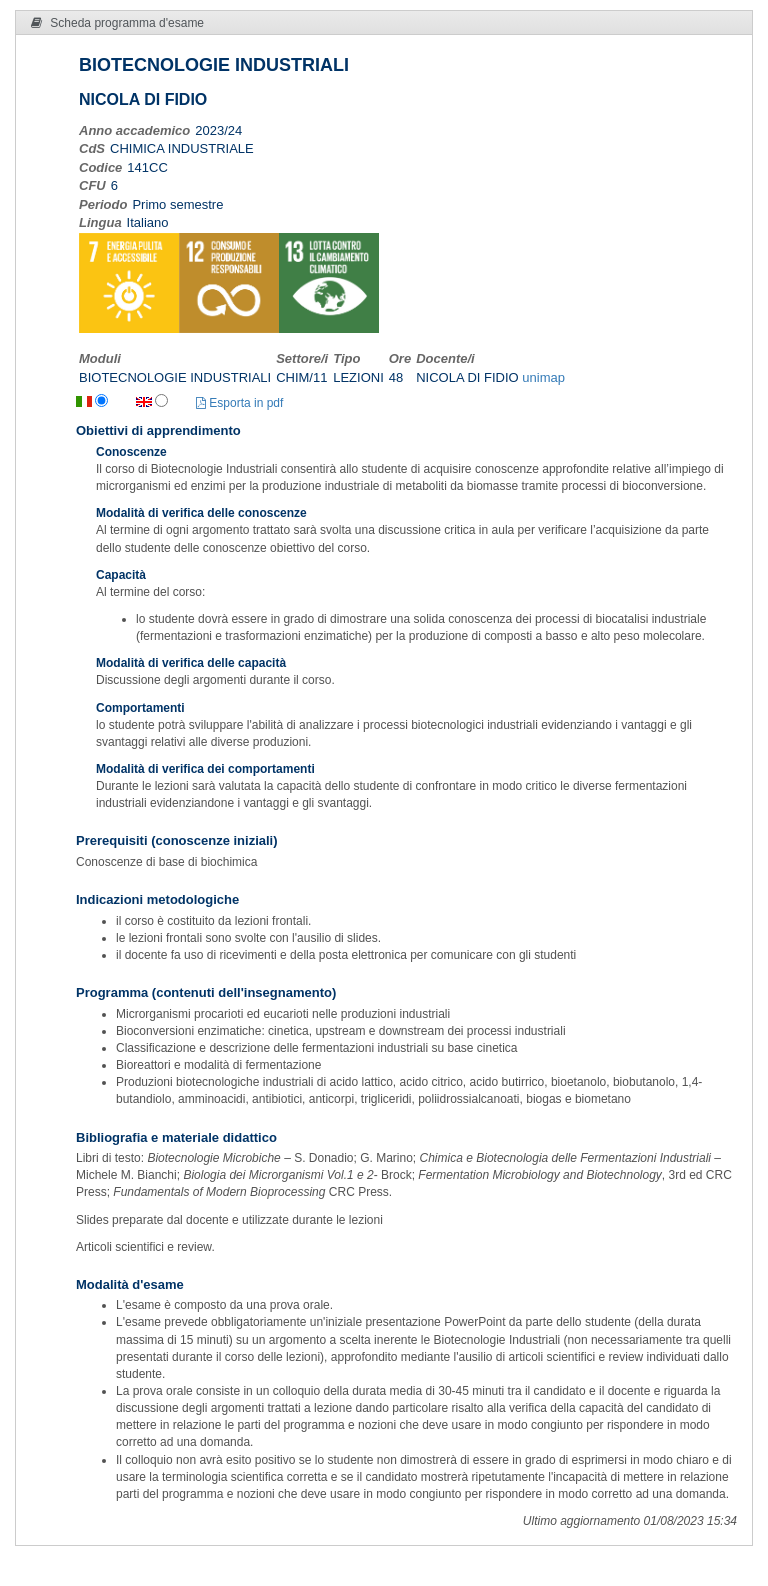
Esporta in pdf (239, 403)
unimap (543, 377)
